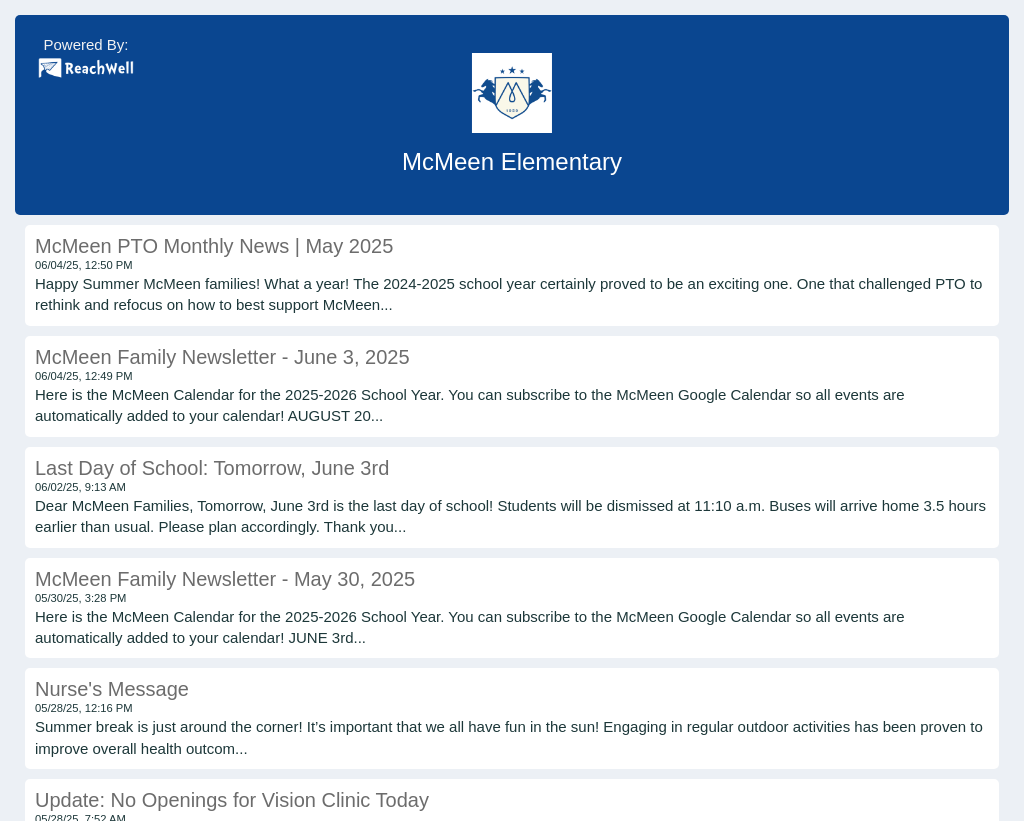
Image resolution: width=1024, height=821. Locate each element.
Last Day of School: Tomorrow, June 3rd (212, 468)
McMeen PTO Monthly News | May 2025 (214, 246)
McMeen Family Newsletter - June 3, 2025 (222, 357)
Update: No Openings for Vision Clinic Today (232, 800)
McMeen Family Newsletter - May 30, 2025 (225, 579)
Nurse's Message (112, 689)
